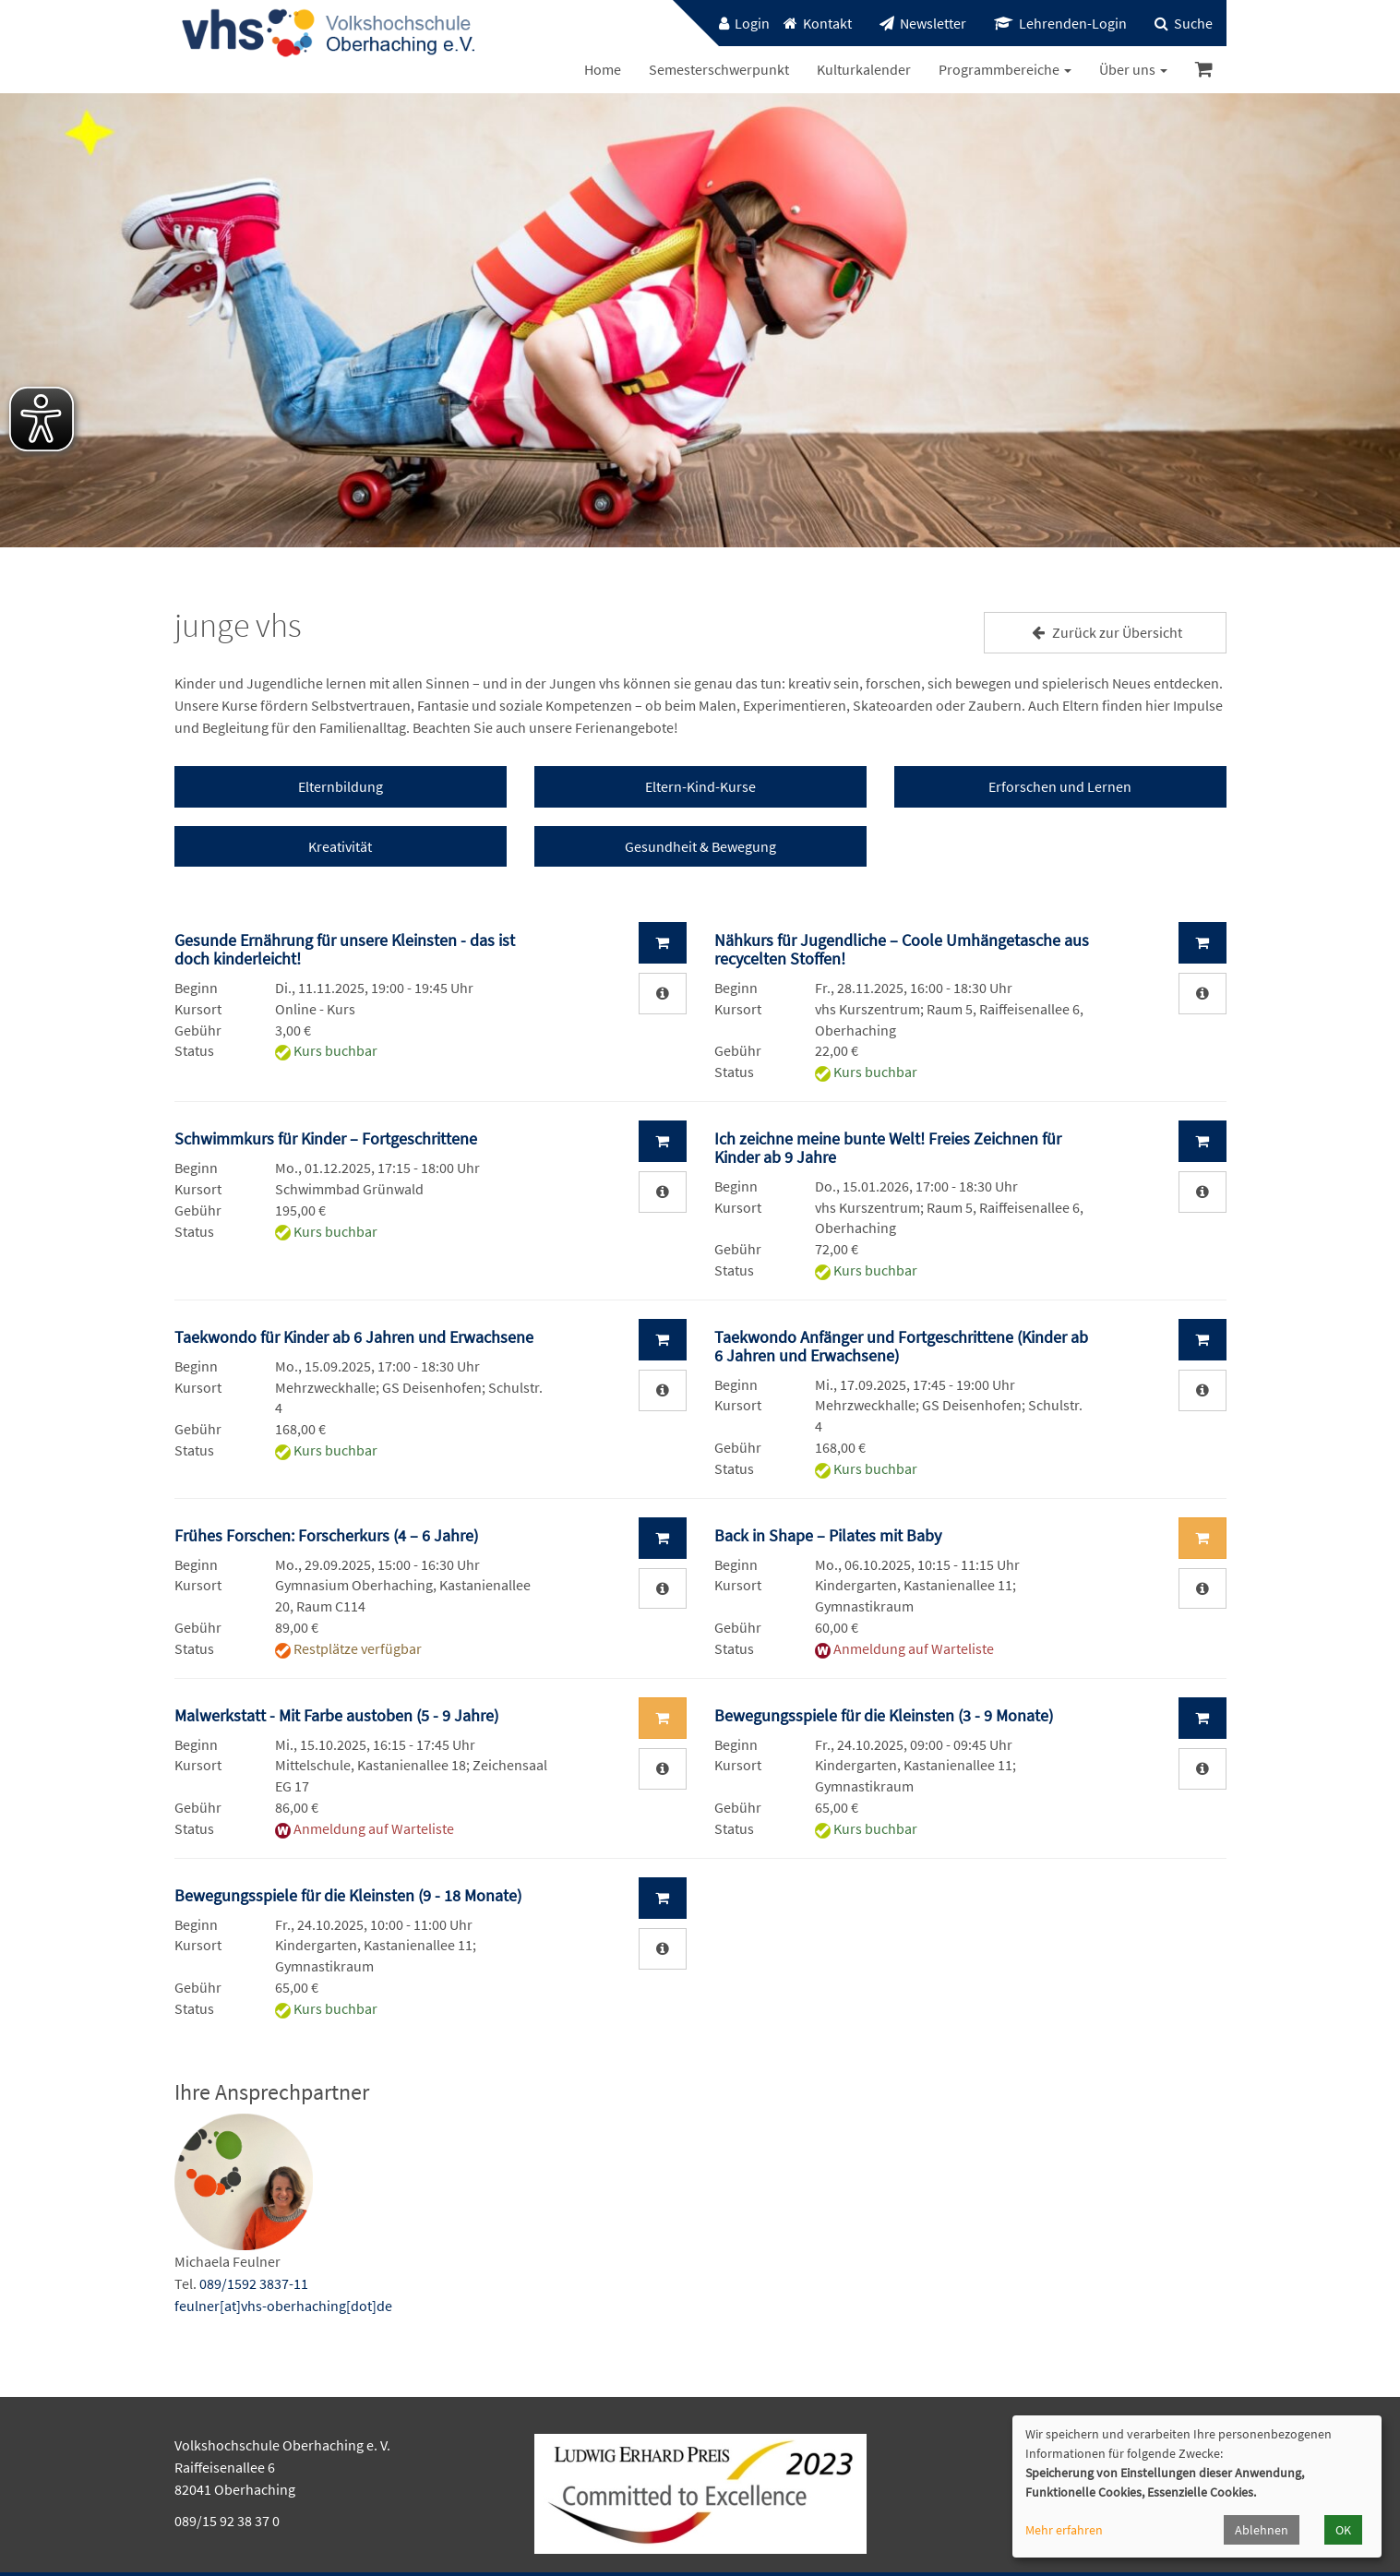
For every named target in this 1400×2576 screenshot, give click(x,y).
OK (1343, 2530)
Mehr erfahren (1064, 2530)
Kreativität (340, 846)
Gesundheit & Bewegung (700, 846)
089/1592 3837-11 (253, 2283)
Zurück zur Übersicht (1104, 632)
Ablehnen (1261, 2530)
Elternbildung (340, 786)
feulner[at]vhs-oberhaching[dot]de (283, 2305)
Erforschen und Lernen (1059, 786)
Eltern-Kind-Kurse (700, 786)
